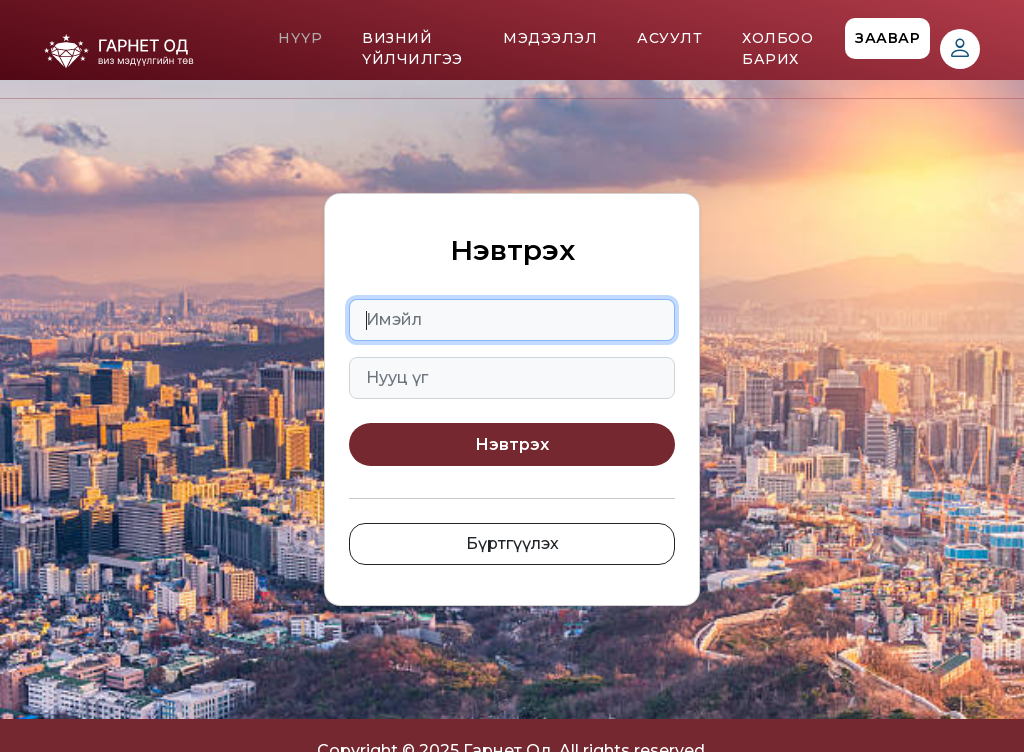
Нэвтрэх (512, 444)
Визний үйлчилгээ (412, 48)
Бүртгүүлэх (512, 543)
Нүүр (300, 38)
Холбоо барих (777, 48)
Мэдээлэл (550, 38)
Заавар (887, 38)
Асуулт (669, 38)
